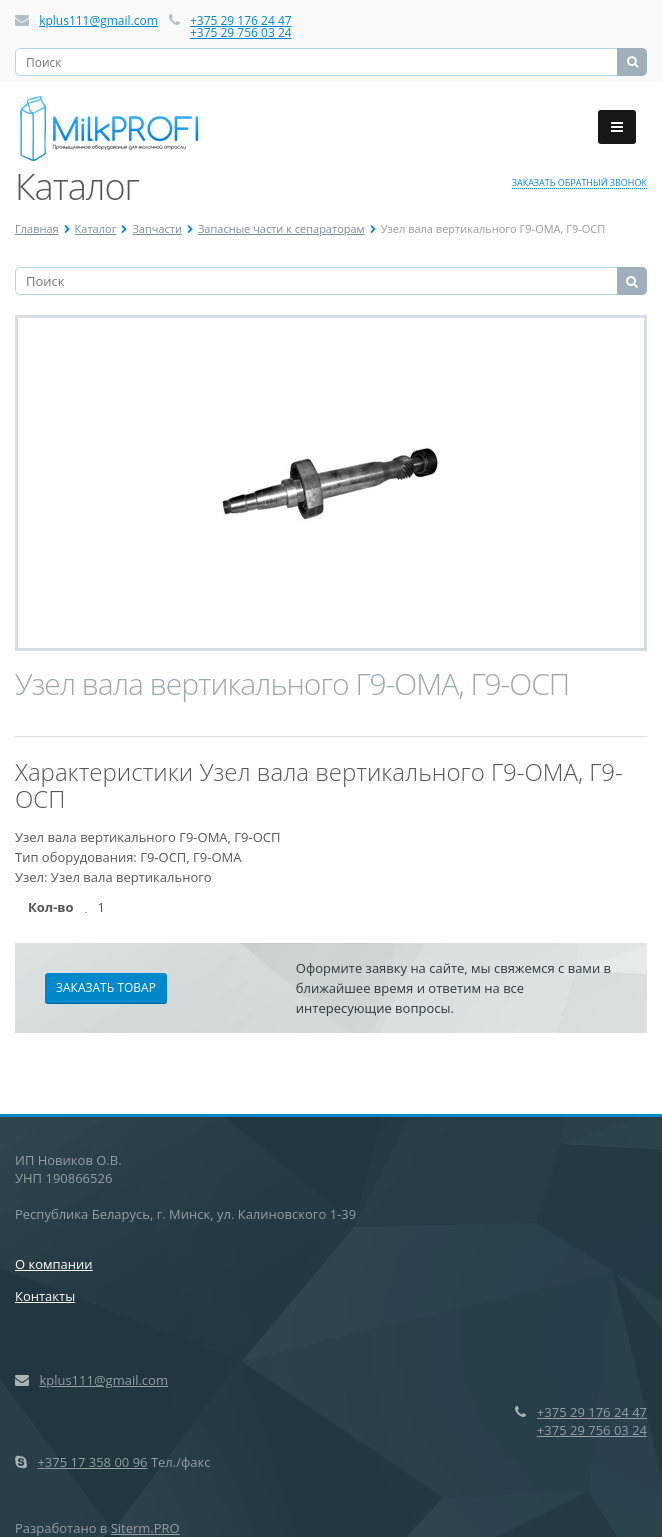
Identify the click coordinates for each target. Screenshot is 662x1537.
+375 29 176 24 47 (241, 20)
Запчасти (157, 228)
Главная (37, 228)
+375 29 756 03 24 (241, 32)
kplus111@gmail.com (98, 20)
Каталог (96, 228)
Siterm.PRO (145, 1528)
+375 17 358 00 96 (92, 1462)
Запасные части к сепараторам (281, 228)
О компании (54, 1264)
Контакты (45, 1296)
